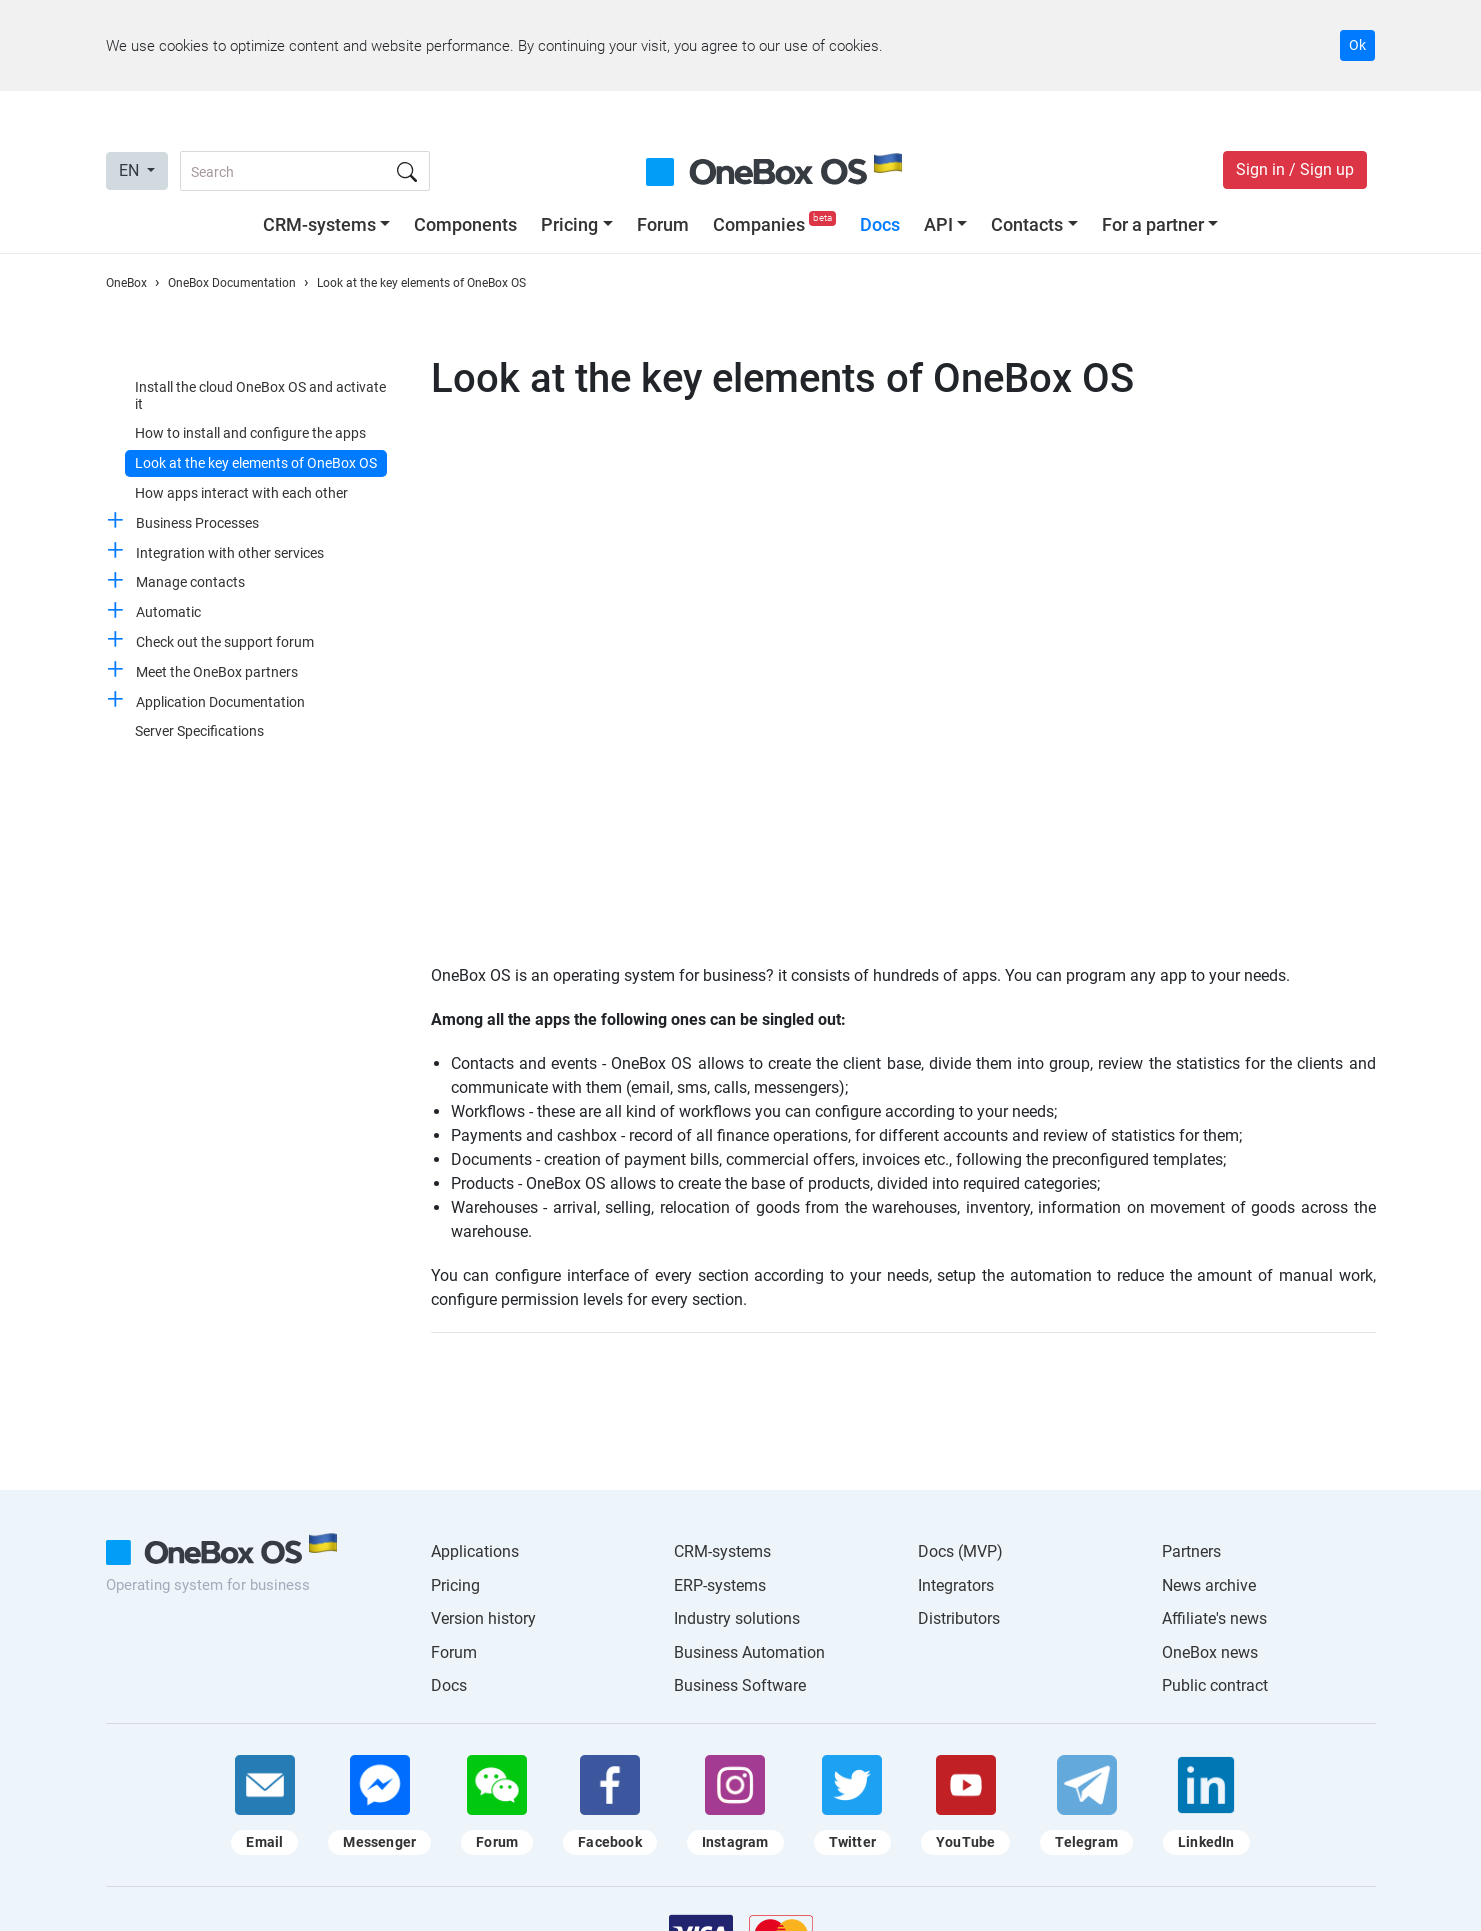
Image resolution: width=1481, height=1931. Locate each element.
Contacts (1027, 224)
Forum (663, 224)
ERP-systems (720, 1585)
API (938, 224)
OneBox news (1210, 1652)
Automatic (168, 612)
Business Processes (197, 523)
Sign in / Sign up (1295, 169)
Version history (483, 1618)
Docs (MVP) (960, 1551)
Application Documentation (220, 702)
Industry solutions (737, 1618)
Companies (776, 224)
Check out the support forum (225, 642)
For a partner (1153, 224)
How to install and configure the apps (250, 433)
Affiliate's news (1214, 1618)
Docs (880, 224)
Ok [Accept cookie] (1357, 45)
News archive (1209, 1585)
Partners (1191, 1551)
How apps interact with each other (241, 493)
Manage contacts (190, 582)
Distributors (959, 1618)
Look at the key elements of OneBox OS (256, 463)
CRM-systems (319, 224)
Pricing (569, 224)
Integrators (956, 1585)
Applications (475, 1551)
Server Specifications (199, 731)
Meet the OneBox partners (217, 672)
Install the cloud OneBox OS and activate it (260, 395)
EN (131, 170)
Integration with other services (230, 553)
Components (465, 224)
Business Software (740, 1685)
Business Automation (749, 1652)
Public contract (1215, 1685)
